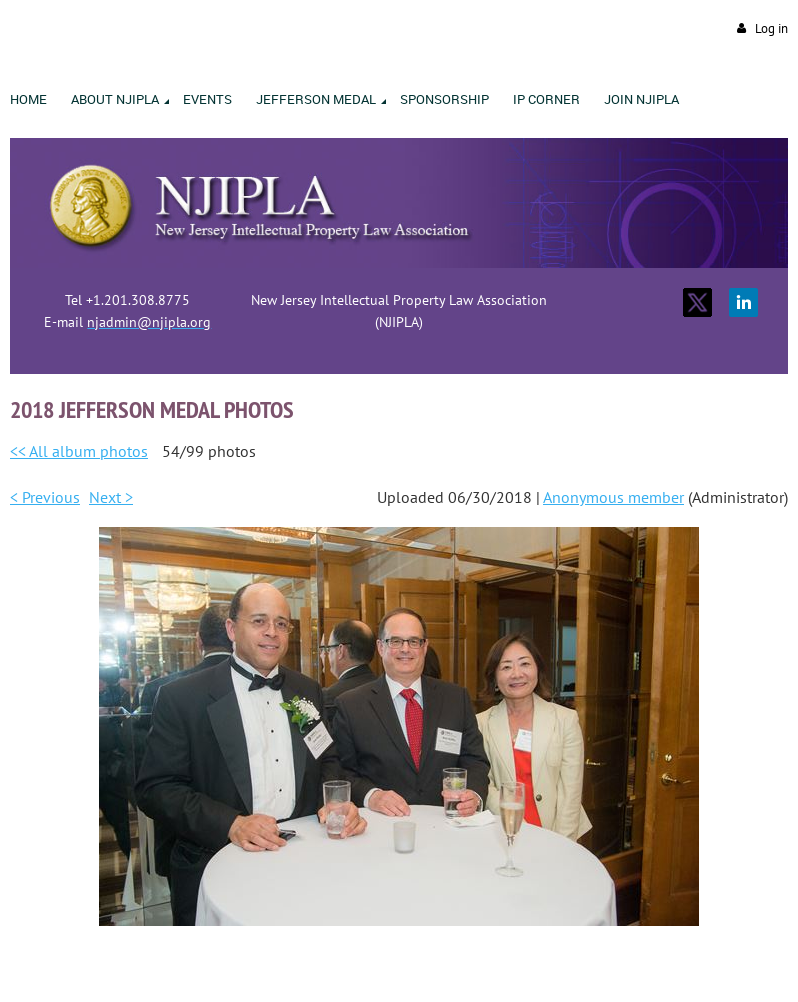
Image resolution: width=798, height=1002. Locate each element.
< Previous (45, 497)
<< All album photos (79, 451)
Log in (771, 28)
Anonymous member (613, 497)
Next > (111, 497)
